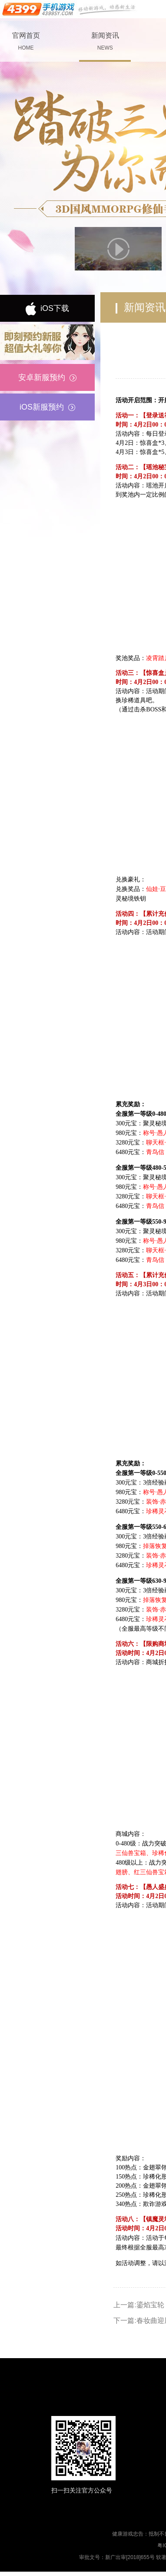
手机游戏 (69, 9)
